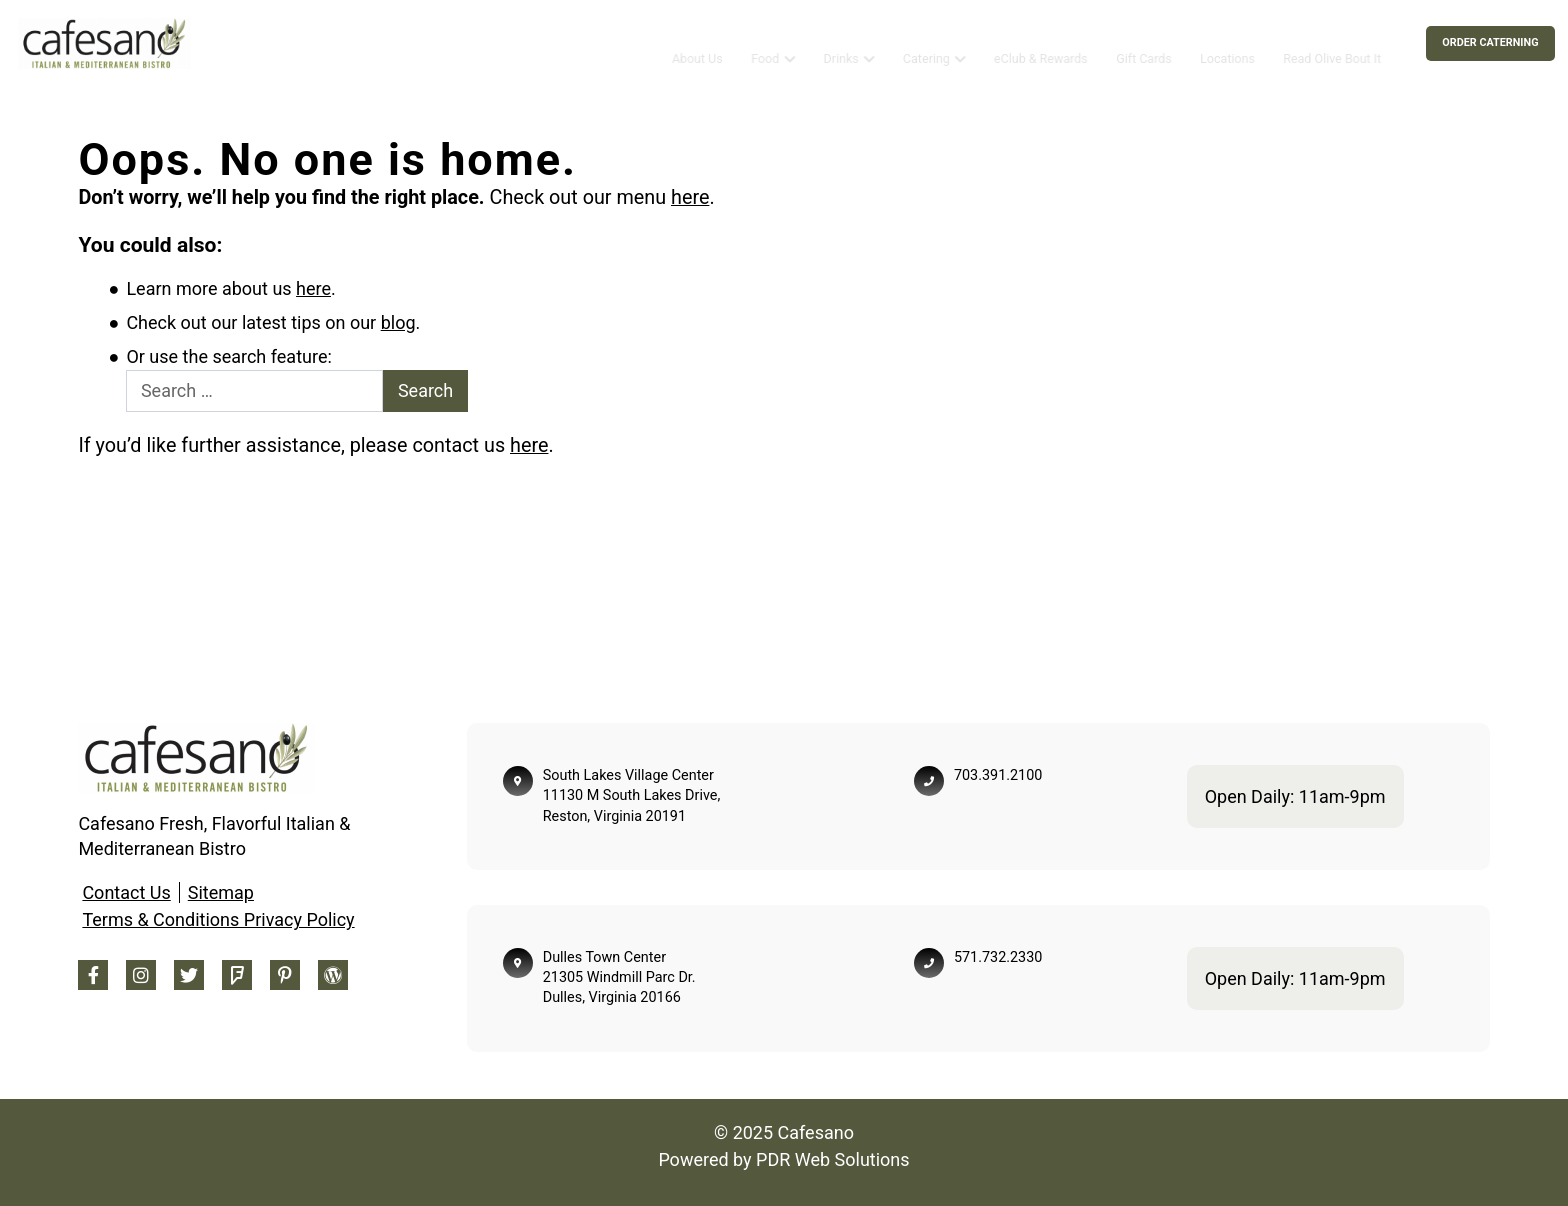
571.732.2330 (998, 957)
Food (765, 42)
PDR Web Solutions (833, 1159)
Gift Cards (1144, 42)
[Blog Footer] (333, 975)
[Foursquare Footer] (237, 975)
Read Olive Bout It (1332, 42)
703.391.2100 (998, 775)
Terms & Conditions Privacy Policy (218, 919)
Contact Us (126, 892)
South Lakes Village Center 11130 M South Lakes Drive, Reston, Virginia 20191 (632, 795)
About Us (696, 42)
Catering (926, 42)
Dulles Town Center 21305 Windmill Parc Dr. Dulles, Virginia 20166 (619, 977)
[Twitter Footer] (189, 975)
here (690, 197)
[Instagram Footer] (141, 975)
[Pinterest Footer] (285, 975)
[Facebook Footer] (93, 975)
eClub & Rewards (1041, 42)
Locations (1227, 42)
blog (398, 322)
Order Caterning (1490, 42)
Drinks (840, 42)
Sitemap (221, 892)
